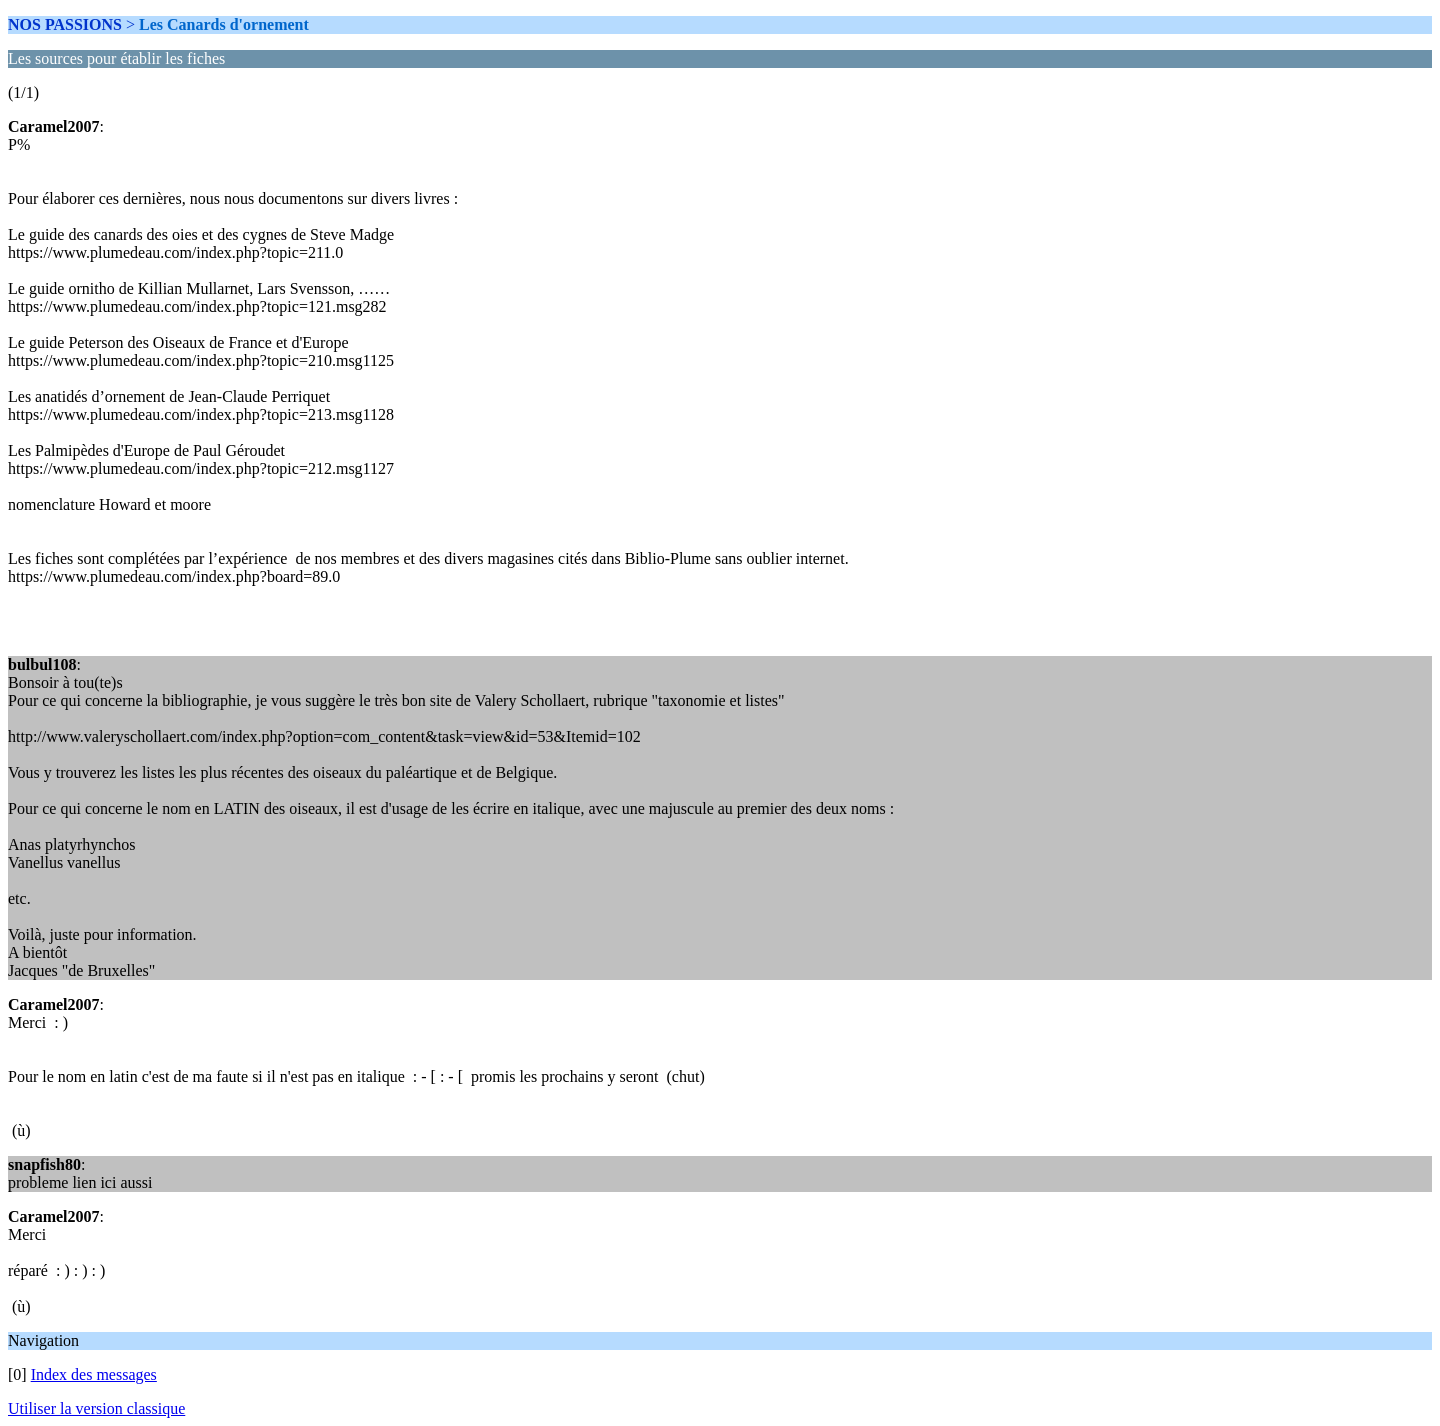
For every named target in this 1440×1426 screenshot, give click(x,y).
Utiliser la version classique (96, 1408)
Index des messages (94, 1374)
